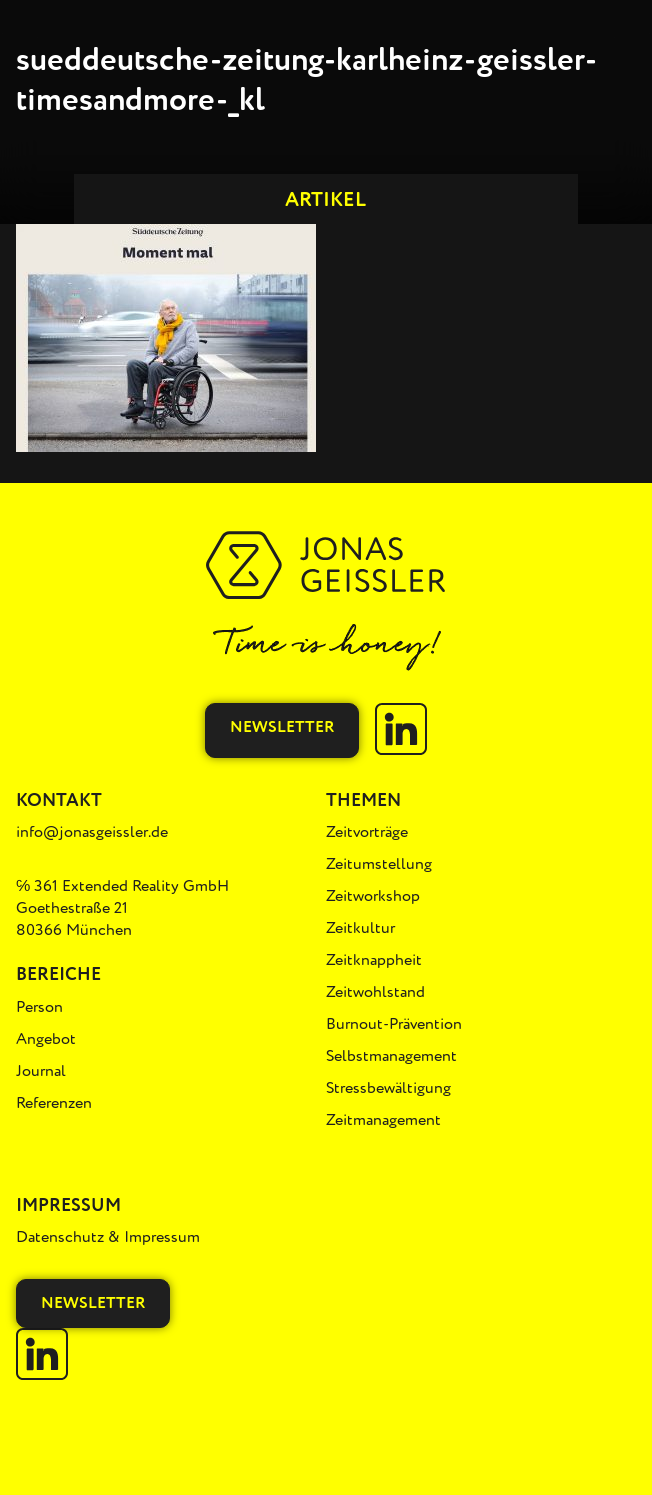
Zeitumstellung (379, 864)
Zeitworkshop (373, 896)
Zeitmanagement (383, 1120)
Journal (41, 1071)
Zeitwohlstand (375, 992)
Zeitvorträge (367, 832)
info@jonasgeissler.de (92, 832)
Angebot (46, 1039)
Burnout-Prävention (394, 1024)
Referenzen (54, 1103)
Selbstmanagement (391, 1056)
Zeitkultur (360, 928)
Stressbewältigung (388, 1088)
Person (39, 1007)
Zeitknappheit (374, 960)
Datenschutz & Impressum (108, 1237)
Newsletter (282, 727)
